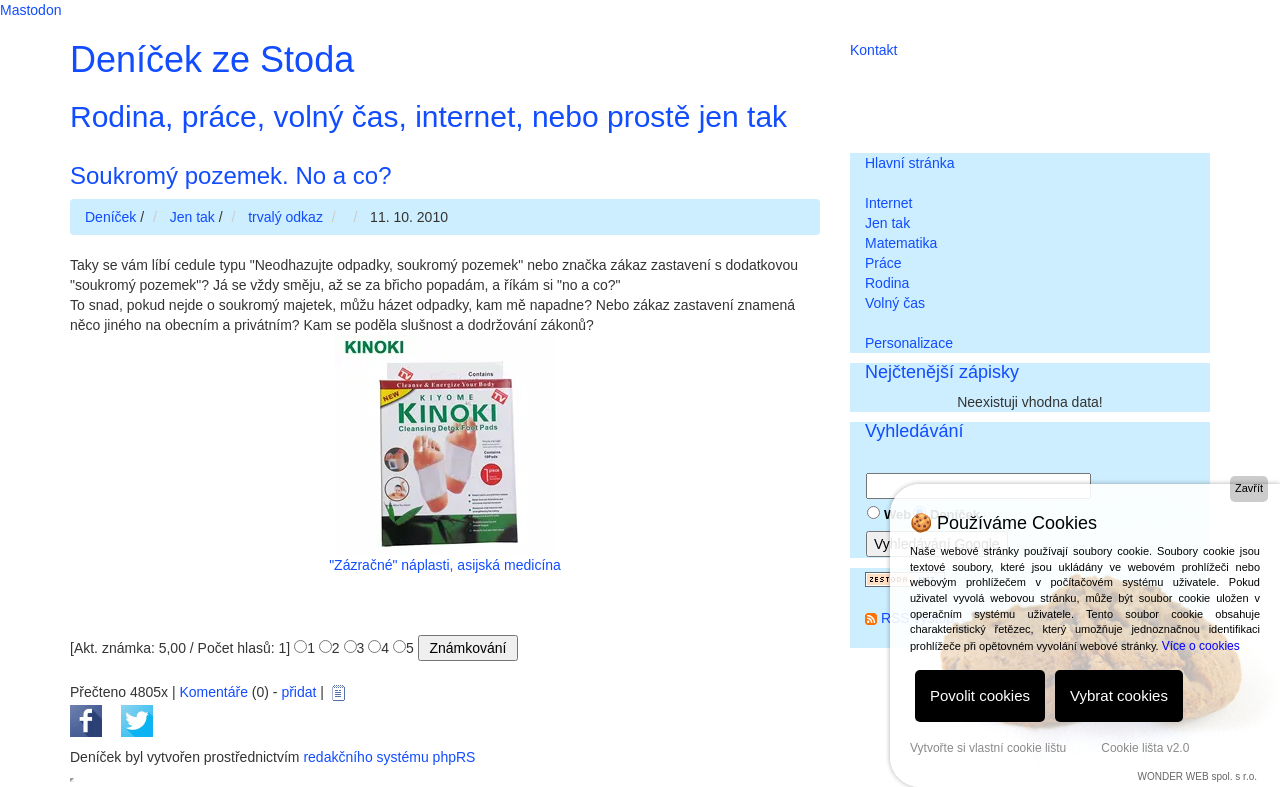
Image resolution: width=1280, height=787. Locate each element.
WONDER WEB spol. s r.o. (1197, 776)
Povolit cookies (980, 695)
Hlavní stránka (909, 163)
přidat (298, 692)
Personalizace (909, 343)
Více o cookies (1201, 646)
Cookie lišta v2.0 (1145, 748)
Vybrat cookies (1119, 695)
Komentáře (213, 692)
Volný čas (895, 303)
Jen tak (887, 223)
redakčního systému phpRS (389, 757)
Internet (888, 203)
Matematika (901, 243)
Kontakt (873, 50)
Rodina (887, 283)
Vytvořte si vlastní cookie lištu (988, 748)
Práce (883, 263)
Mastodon (30, 10)
